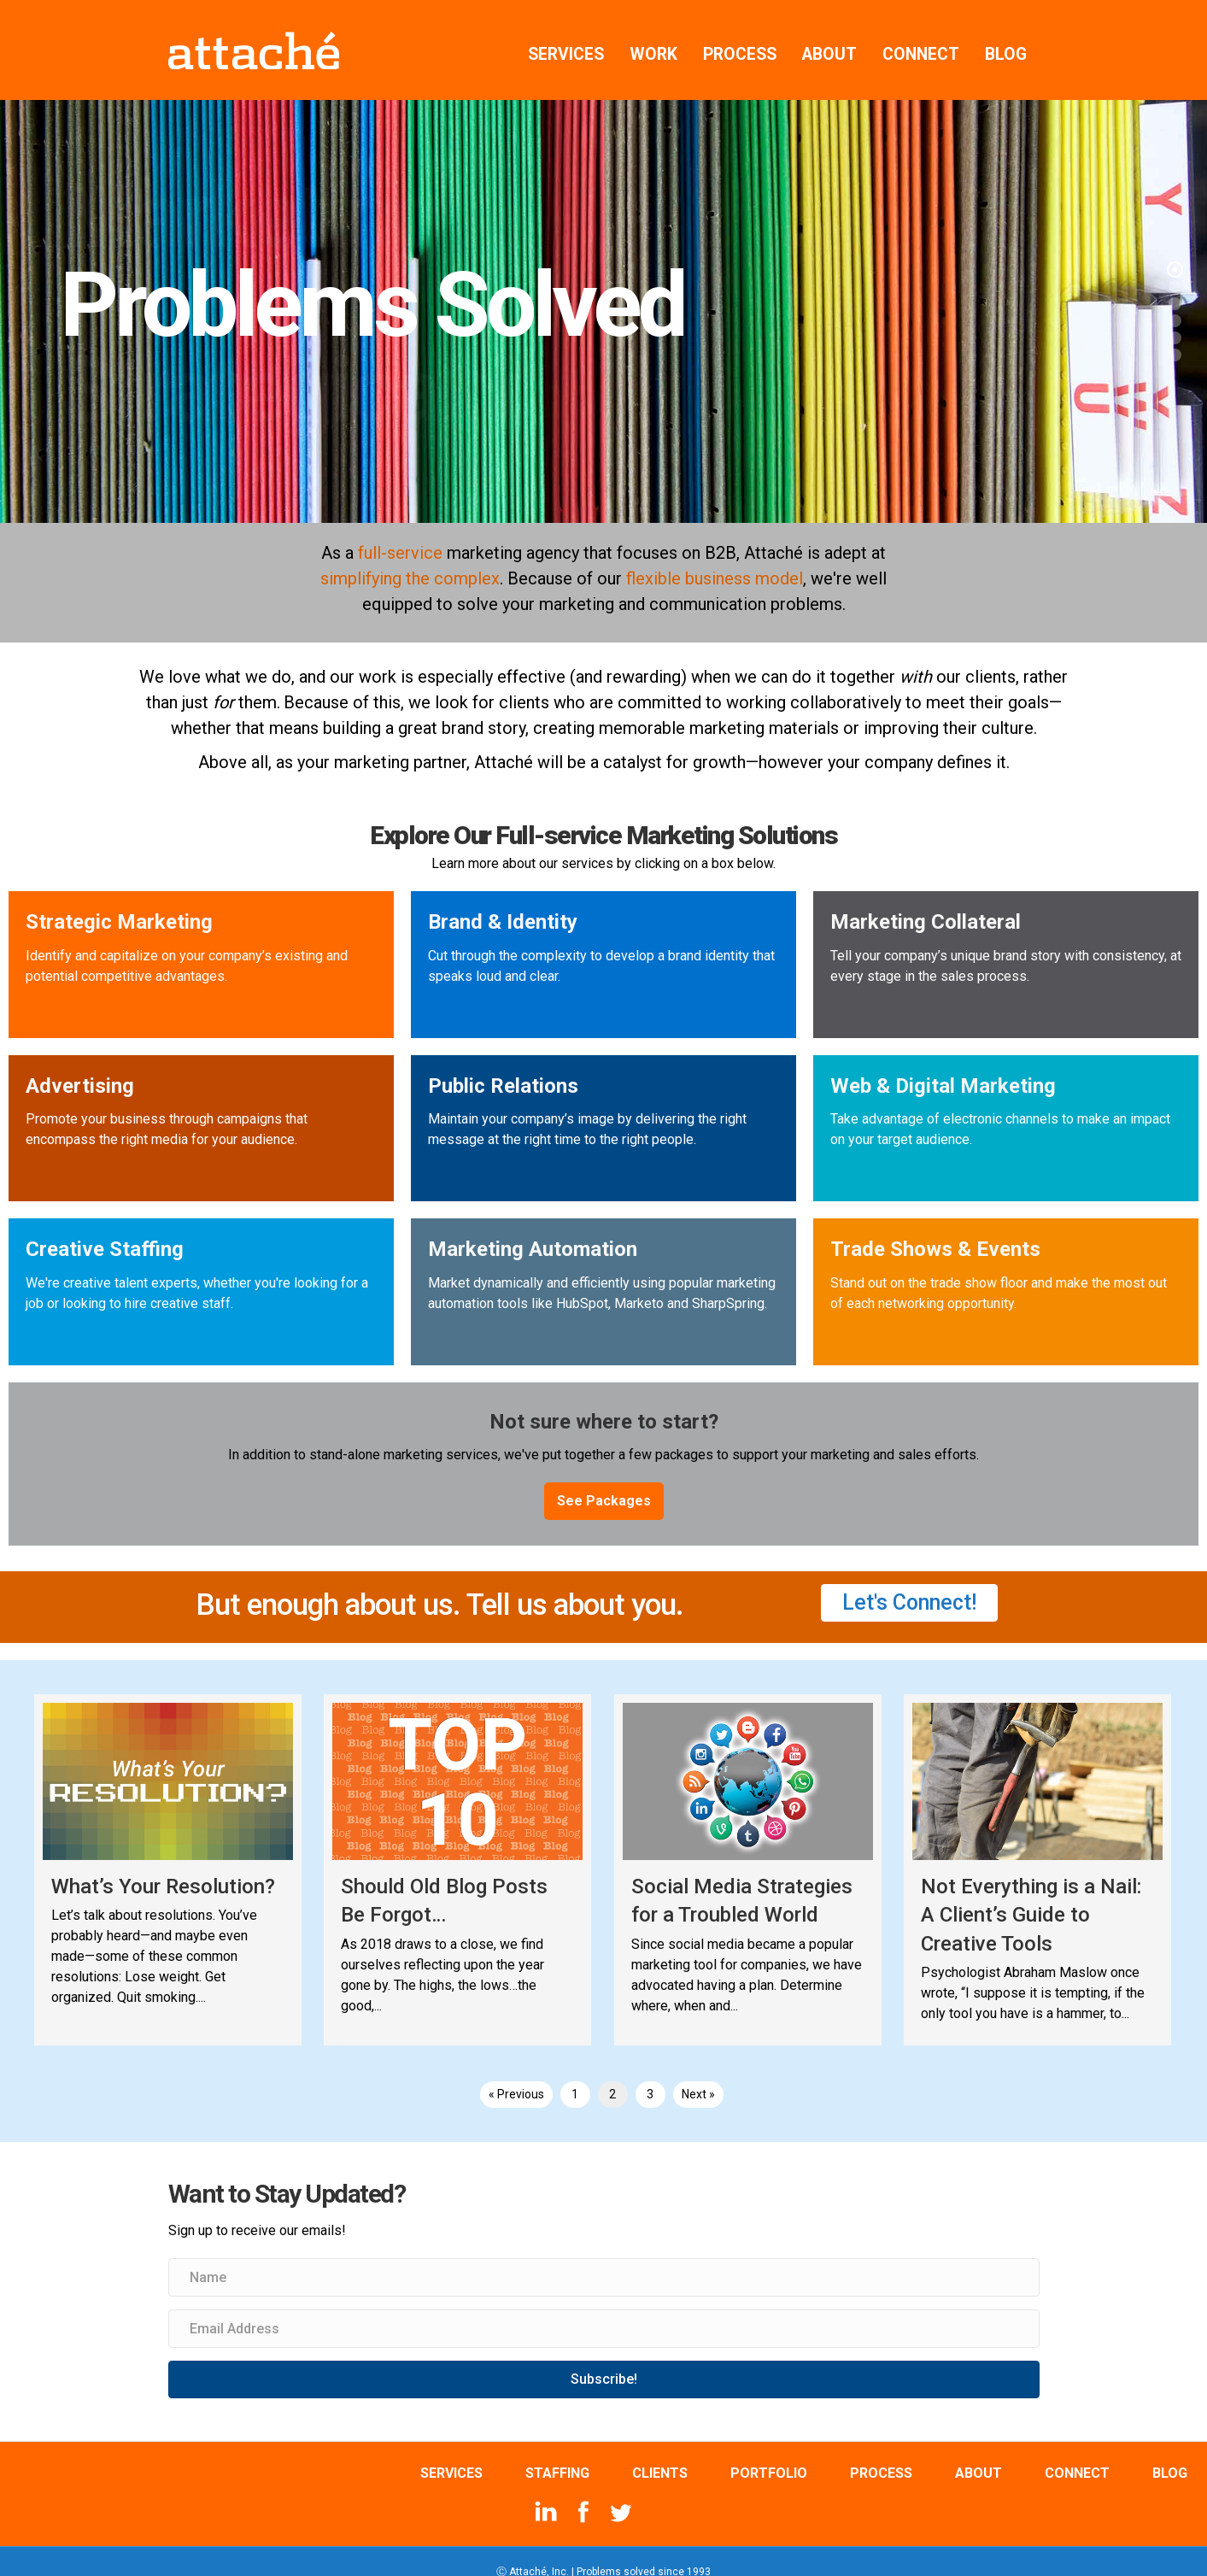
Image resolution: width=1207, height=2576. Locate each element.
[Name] (604, 2257)
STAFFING (557, 2452)
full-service (400, 532)
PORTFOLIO (768, 2452)
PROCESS (739, 34)
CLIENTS (660, 2452)
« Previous (516, 2073)
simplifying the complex (410, 558)
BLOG (1006, 34)
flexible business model (714, 558)
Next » (698, 2073)
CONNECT (920, 34)
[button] (604, 1480)
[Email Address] (604, 2308)
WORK (653, 34)
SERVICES (566, 34)
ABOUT (829, 34)
